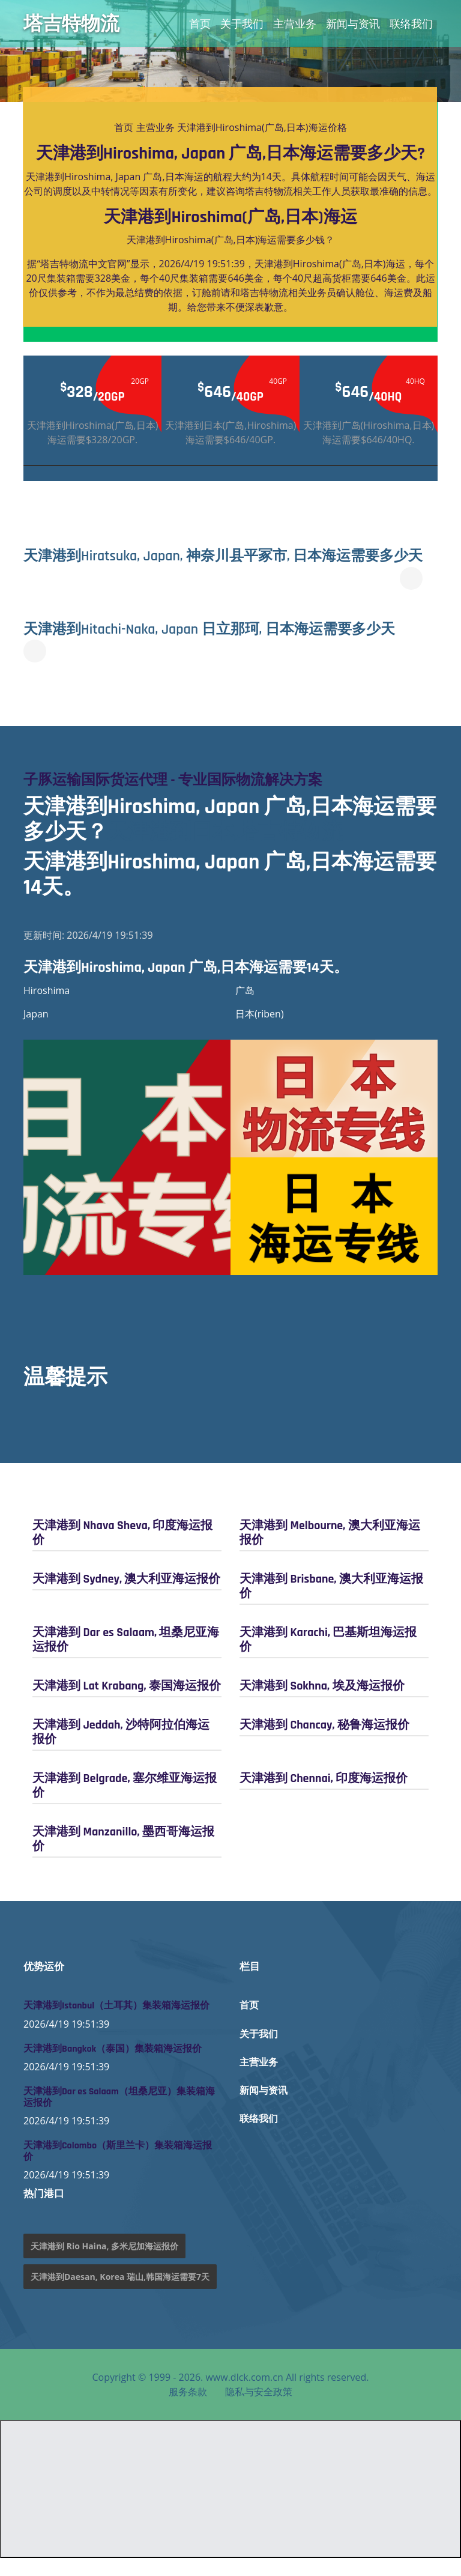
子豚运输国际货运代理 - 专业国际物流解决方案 (179, 798)
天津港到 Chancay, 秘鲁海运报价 (324, 1743)
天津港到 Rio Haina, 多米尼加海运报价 (104, 2264)
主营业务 (294, 23)
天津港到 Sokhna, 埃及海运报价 (322, 1704)
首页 (200, 23)
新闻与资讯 (353, 23)
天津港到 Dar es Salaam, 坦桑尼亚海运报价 (125, 1658)
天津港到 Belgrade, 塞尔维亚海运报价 (124, 1804)
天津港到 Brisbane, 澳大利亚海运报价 (331, 1604)
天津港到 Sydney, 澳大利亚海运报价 (126, 1597)
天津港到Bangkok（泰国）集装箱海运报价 (112, 2067)
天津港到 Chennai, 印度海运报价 (324, 1796)
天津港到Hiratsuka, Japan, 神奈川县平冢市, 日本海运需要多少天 (236, 565)
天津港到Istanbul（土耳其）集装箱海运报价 (116, 2024)
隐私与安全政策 (258, 2409)
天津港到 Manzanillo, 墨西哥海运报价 (123, 1857)
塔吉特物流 (71, 23)
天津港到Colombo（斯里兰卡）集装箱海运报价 (117, 2170)
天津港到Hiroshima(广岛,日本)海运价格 (262, 127)
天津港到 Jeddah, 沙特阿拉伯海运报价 (120, 1750)
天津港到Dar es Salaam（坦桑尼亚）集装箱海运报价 (119, 2115)
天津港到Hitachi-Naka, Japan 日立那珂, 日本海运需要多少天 (218, 647)
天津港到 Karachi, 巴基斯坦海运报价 (328, 1658)
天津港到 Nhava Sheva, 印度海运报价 (122, 1551)
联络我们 (411, 23)
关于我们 (242, 23)
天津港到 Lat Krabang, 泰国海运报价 (126, 1704)
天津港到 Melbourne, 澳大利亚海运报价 (330, 1551)
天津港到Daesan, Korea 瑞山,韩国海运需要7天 (120, 2294)
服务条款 (188, 2409)
